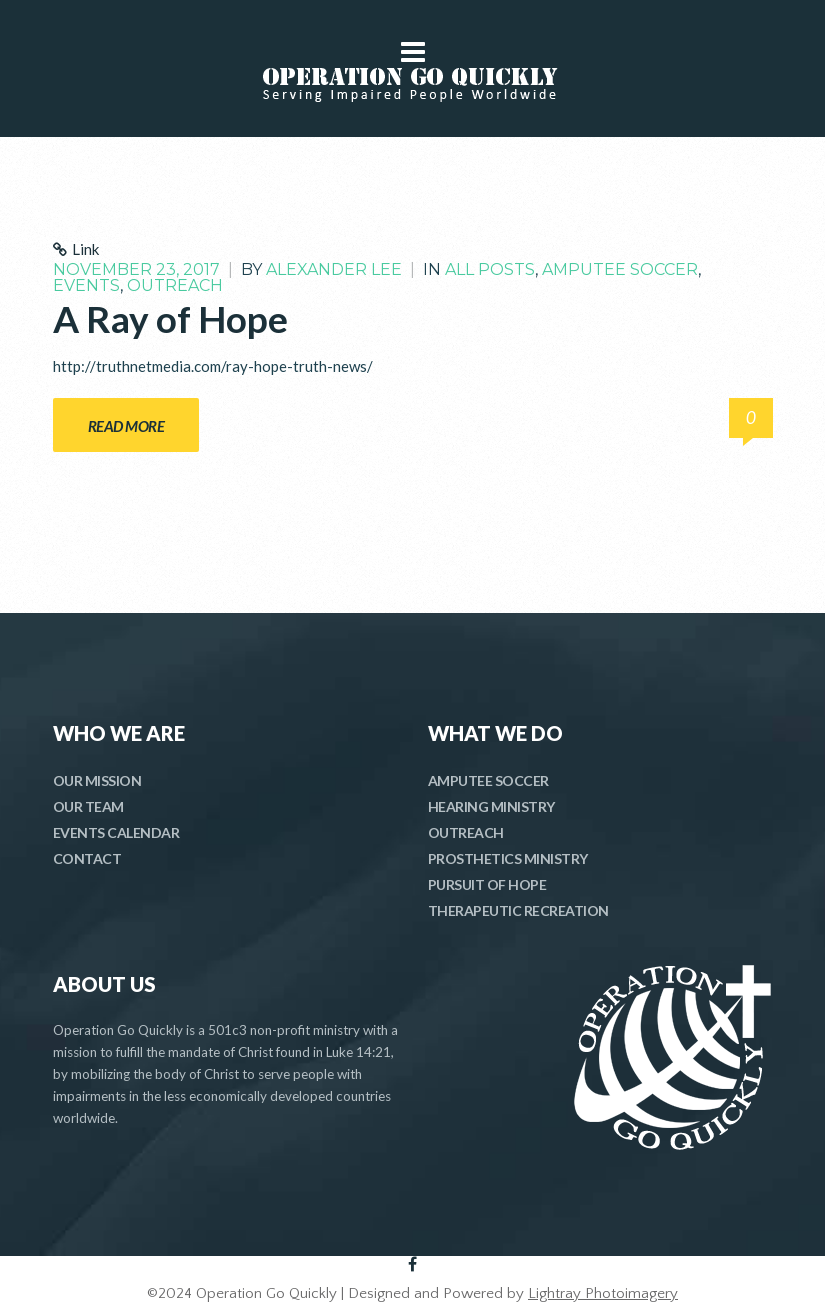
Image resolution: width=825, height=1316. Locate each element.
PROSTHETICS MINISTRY (508, 858)
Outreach (175, 285)
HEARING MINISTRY (491, 806)
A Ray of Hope (170, 318)
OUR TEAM (88, 806)
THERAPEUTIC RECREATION (518, 910)
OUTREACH (466, 832)
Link (85, 249)
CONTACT (87, 858)
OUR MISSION (97, 780)
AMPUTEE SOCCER (488, 780)
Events (86, 285)
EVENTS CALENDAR (116, 832)
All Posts (490, 269)
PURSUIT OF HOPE (487, 884)
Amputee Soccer (620, 269)
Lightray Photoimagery (603, 1293)
